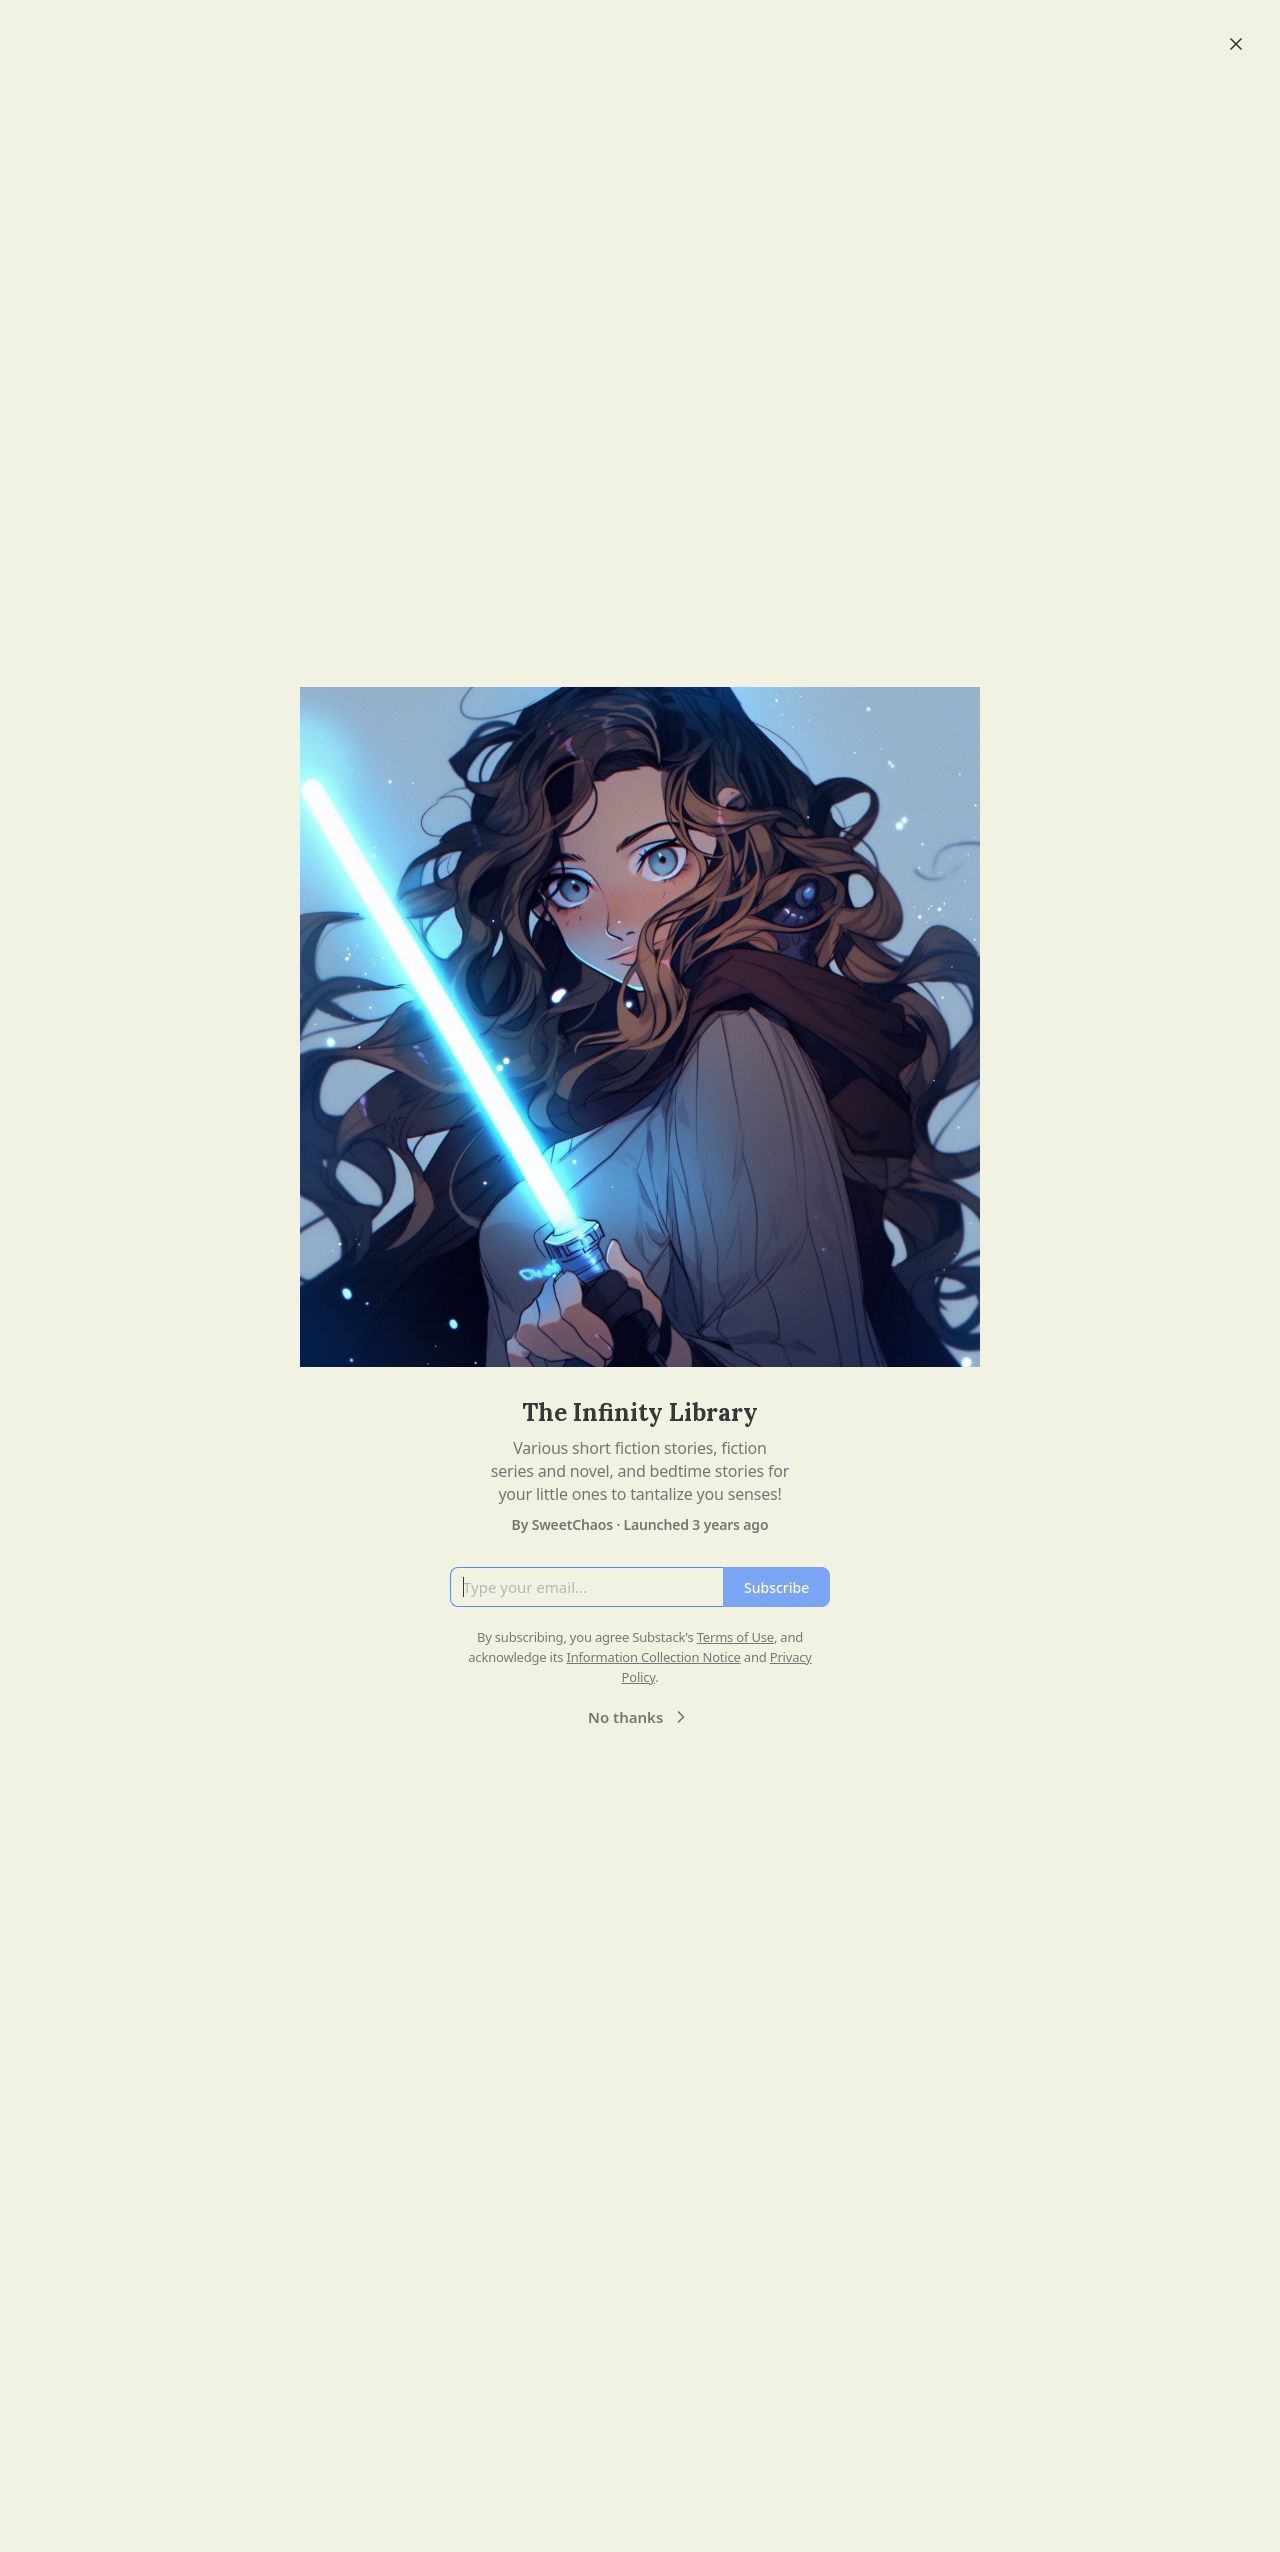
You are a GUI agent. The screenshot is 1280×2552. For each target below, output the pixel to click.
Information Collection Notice (653, 1657)
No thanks (639, 1717)
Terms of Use (735, 1637)
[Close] (1236, 44)
